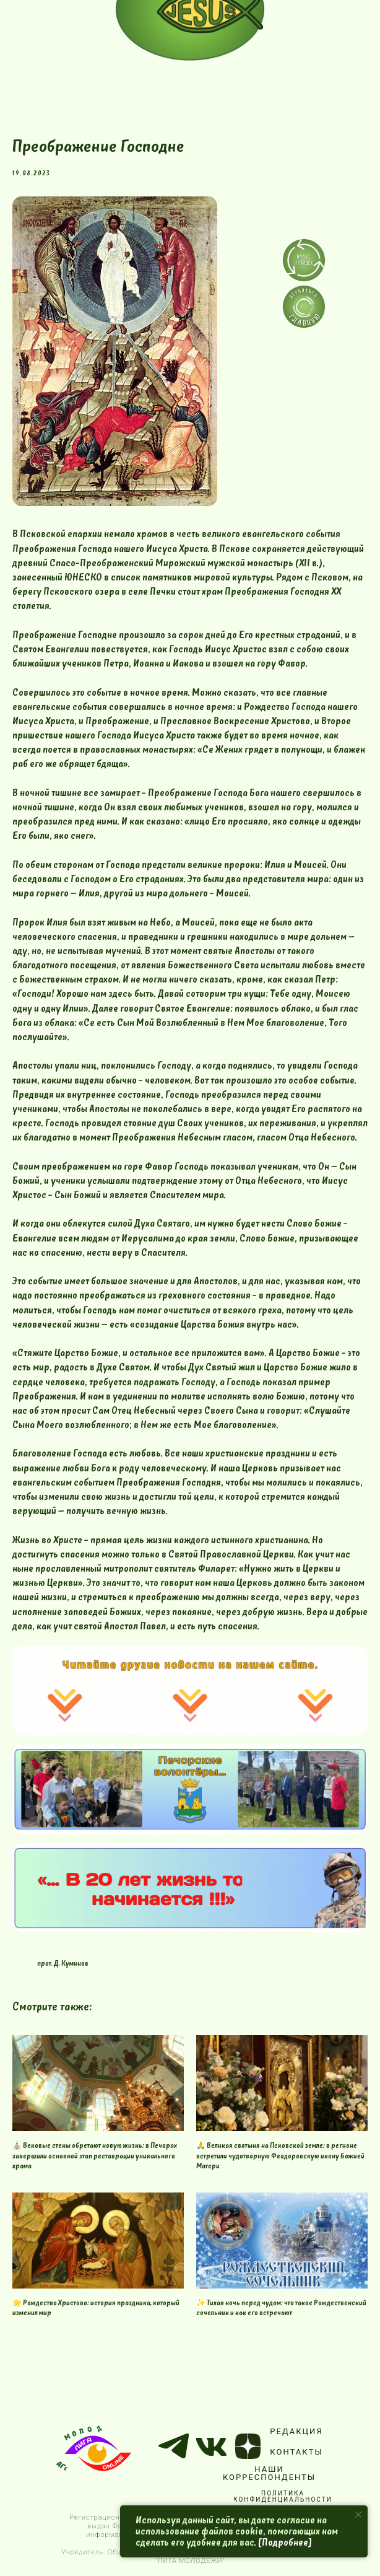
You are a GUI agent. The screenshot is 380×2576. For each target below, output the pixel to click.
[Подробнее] (285, 2542)
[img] (304, 306)
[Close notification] (358, 2514)
